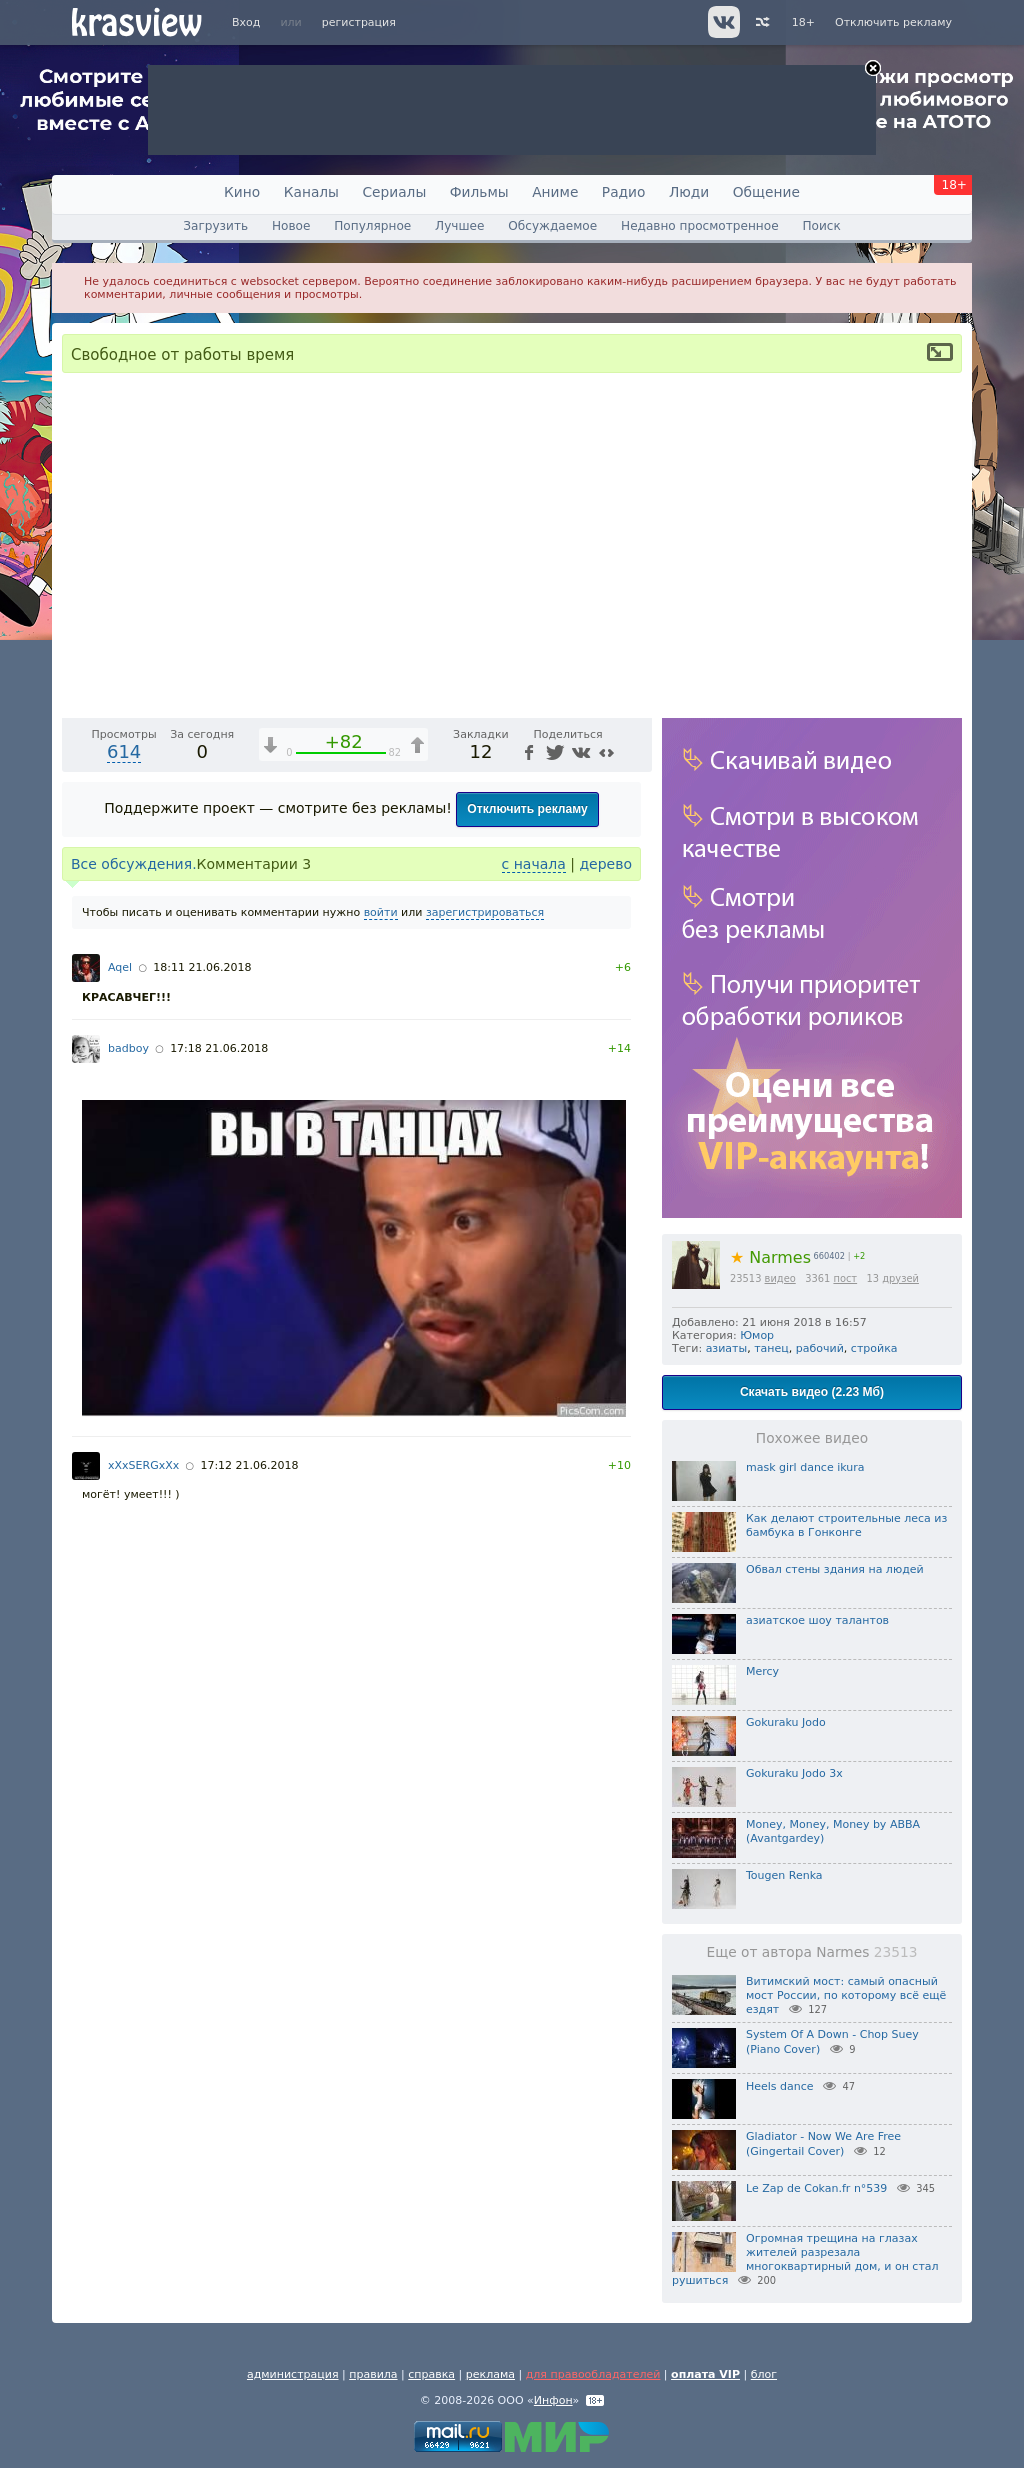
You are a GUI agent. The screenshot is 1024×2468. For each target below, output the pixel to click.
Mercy (762, 1671)
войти (381, 1422)
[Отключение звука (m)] (542, 1210)
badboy (128, 1558)
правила (373, 2374)
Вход (246, 22)
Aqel (120, 1477)
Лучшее (459, 226)
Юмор (757, 1335)
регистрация (359, 22)
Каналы (311, 192)
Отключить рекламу (893, 22)
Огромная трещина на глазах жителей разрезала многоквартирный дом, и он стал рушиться (805, 2259)
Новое (291, 226)
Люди (689, 192)
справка (431, 2374)
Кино (242, 192)
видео (780, 1278)
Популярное (372, 226)
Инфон (553, 2400)
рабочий (820, 1348)
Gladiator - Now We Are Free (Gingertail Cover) (823, 2144)
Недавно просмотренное (700, 226)
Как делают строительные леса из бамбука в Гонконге (846, 1525)
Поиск (821, 226)
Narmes (770, 1257)
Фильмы (479, 192)
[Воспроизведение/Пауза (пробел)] (78, 1210)
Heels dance (780, 2086)
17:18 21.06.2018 (219, 1558)
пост (845, 1278)
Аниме (555, 192)
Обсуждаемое (552, 226)
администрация (293, 2374)
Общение (766, 192)
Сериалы (394, 192)
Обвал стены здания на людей (835, 1569)
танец (771, 1348)
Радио (624, 192)
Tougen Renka (784, 1875)
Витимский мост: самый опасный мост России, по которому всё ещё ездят (846, 1996)
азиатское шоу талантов (817, 1620)
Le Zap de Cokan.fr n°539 (816, 2188)
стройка (874, 1348)
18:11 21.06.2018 (202, 1477)
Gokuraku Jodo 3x (794, 1773)
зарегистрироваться (485, 1422)
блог (764, 2374)
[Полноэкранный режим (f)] (634, 1210)
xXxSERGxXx (143, 1975)
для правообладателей (593, 2374)
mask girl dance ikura (805, 1467)
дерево (605, 1374)
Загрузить (215, 226)
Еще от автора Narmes (812, 1952)
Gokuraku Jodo (786, 1722)
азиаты (727, 1348)
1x (507, 1210)
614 (124, 1261)
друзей (900, 1278)
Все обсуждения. (134, 1374)
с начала (534, 1374)
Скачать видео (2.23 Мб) (812, 1392)
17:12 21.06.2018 (249, 1975)
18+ (803, 22)
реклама (490, 2374)
